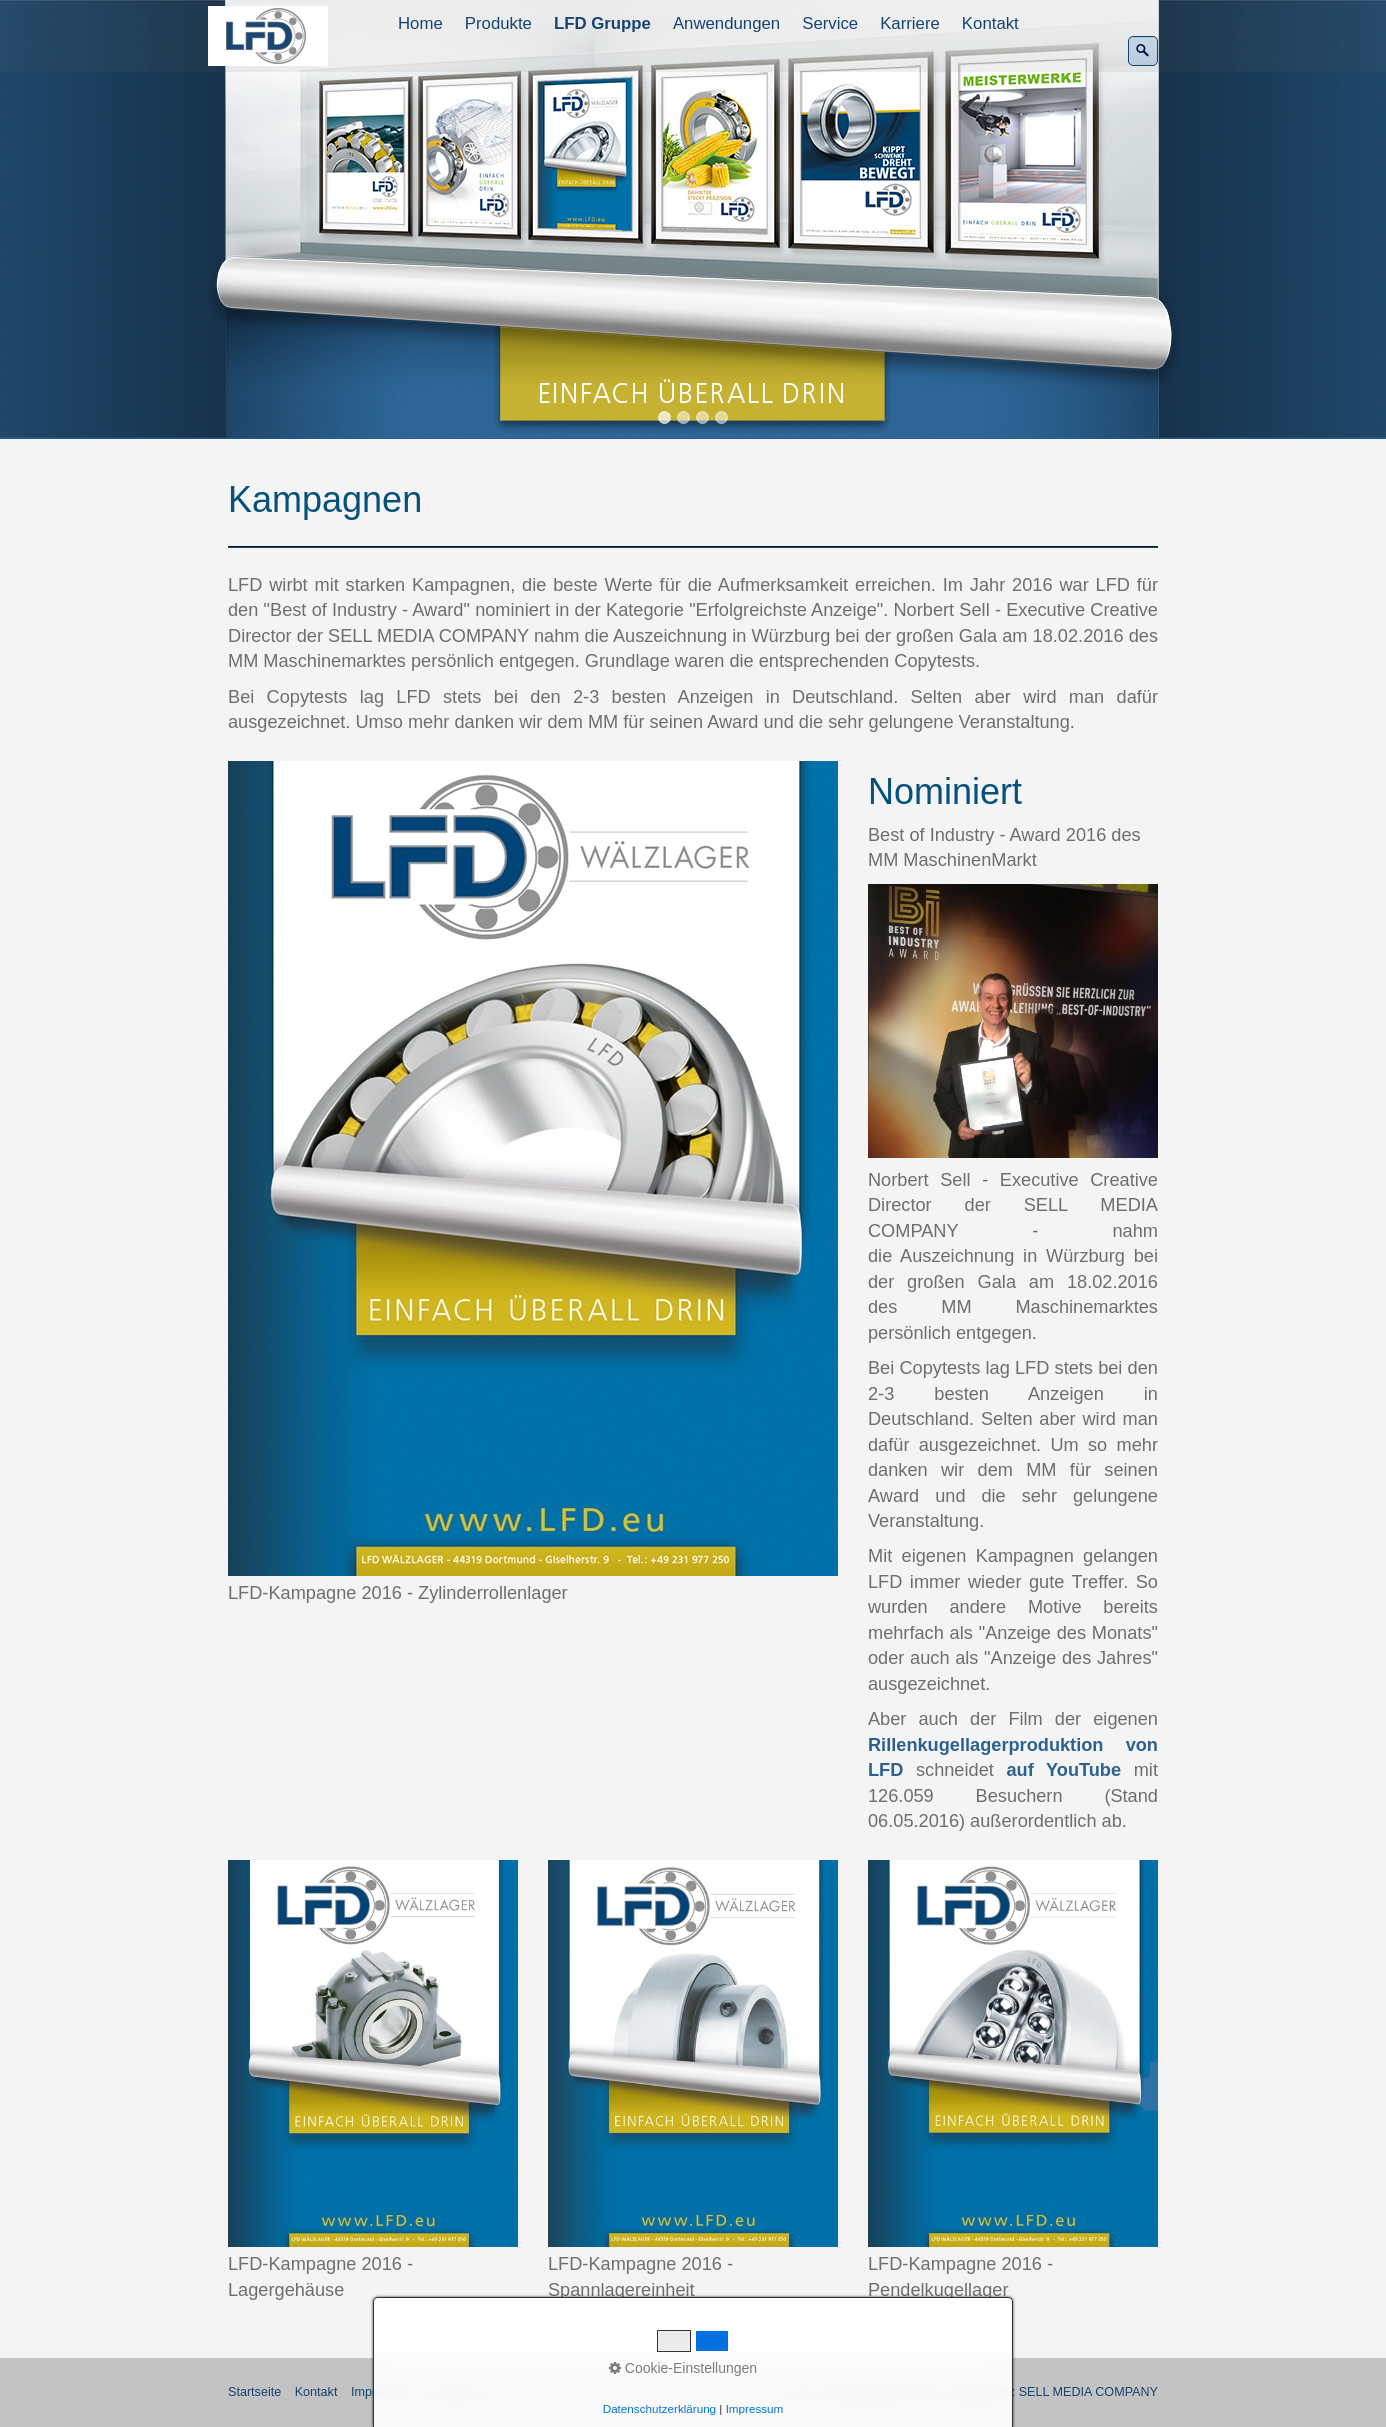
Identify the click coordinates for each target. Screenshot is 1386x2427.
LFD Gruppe (602, 23)
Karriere (910, 23)
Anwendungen (726, 23)
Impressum (382, 2392)
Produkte (498, 23)
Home (420, 23)
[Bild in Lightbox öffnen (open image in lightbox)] (533, 1168)
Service (830, 23)
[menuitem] (421, 24)
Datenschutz (462, 2392)
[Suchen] (1143, 51)
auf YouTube (1063, 1770)
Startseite (254, 2392)
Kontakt (990, 23)
